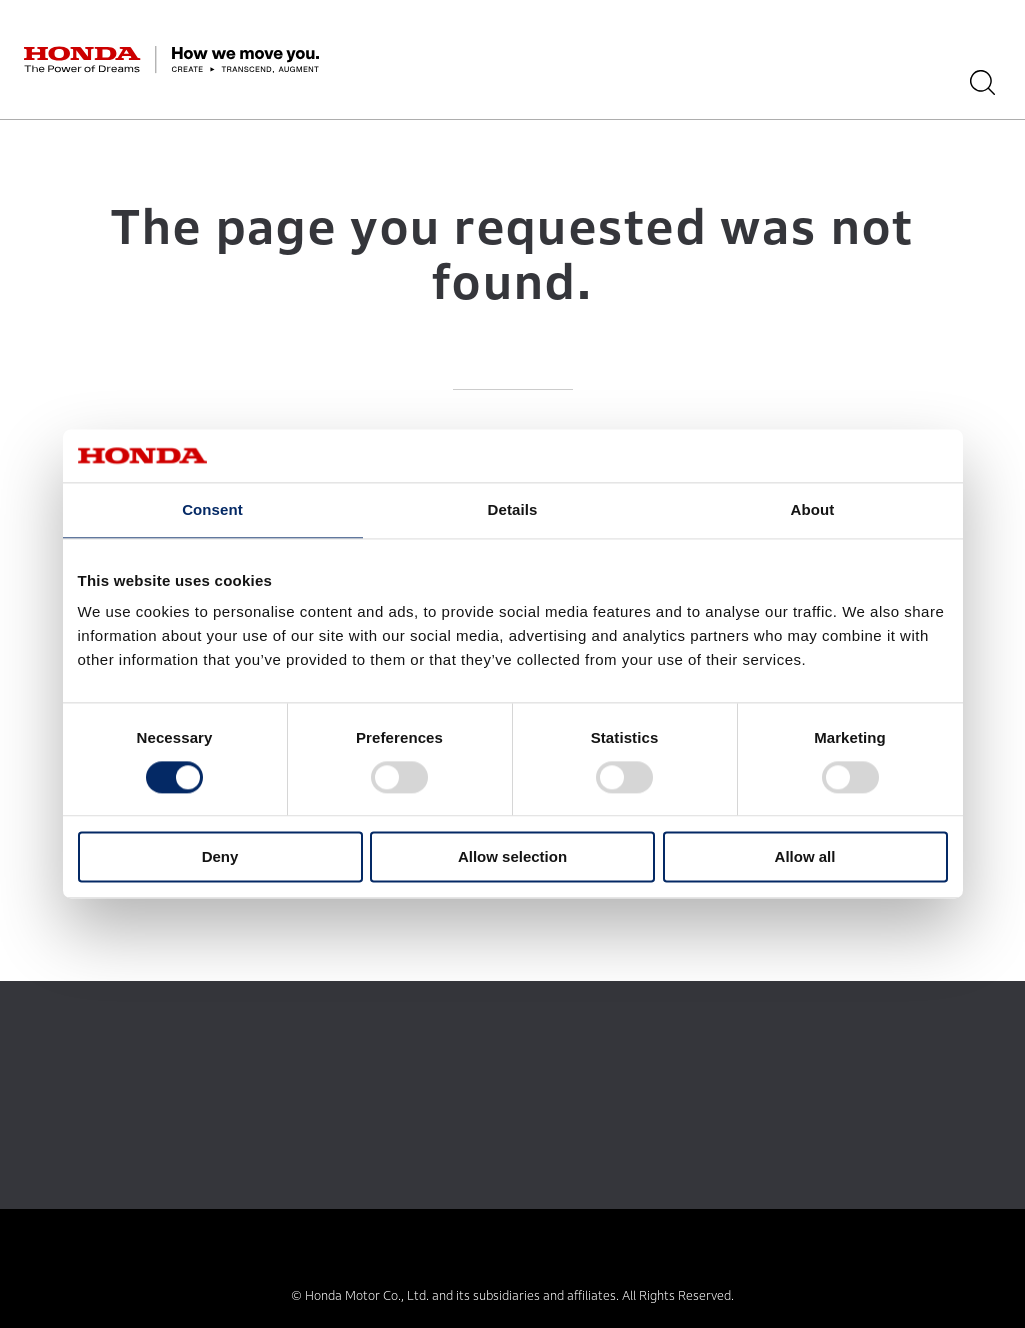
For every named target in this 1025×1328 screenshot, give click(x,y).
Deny (220, 857)
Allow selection (512, 857)
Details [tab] (513, 509)
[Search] (989, 82)
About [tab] (813, 509)
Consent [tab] (212, 509)
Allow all (805, 857)
